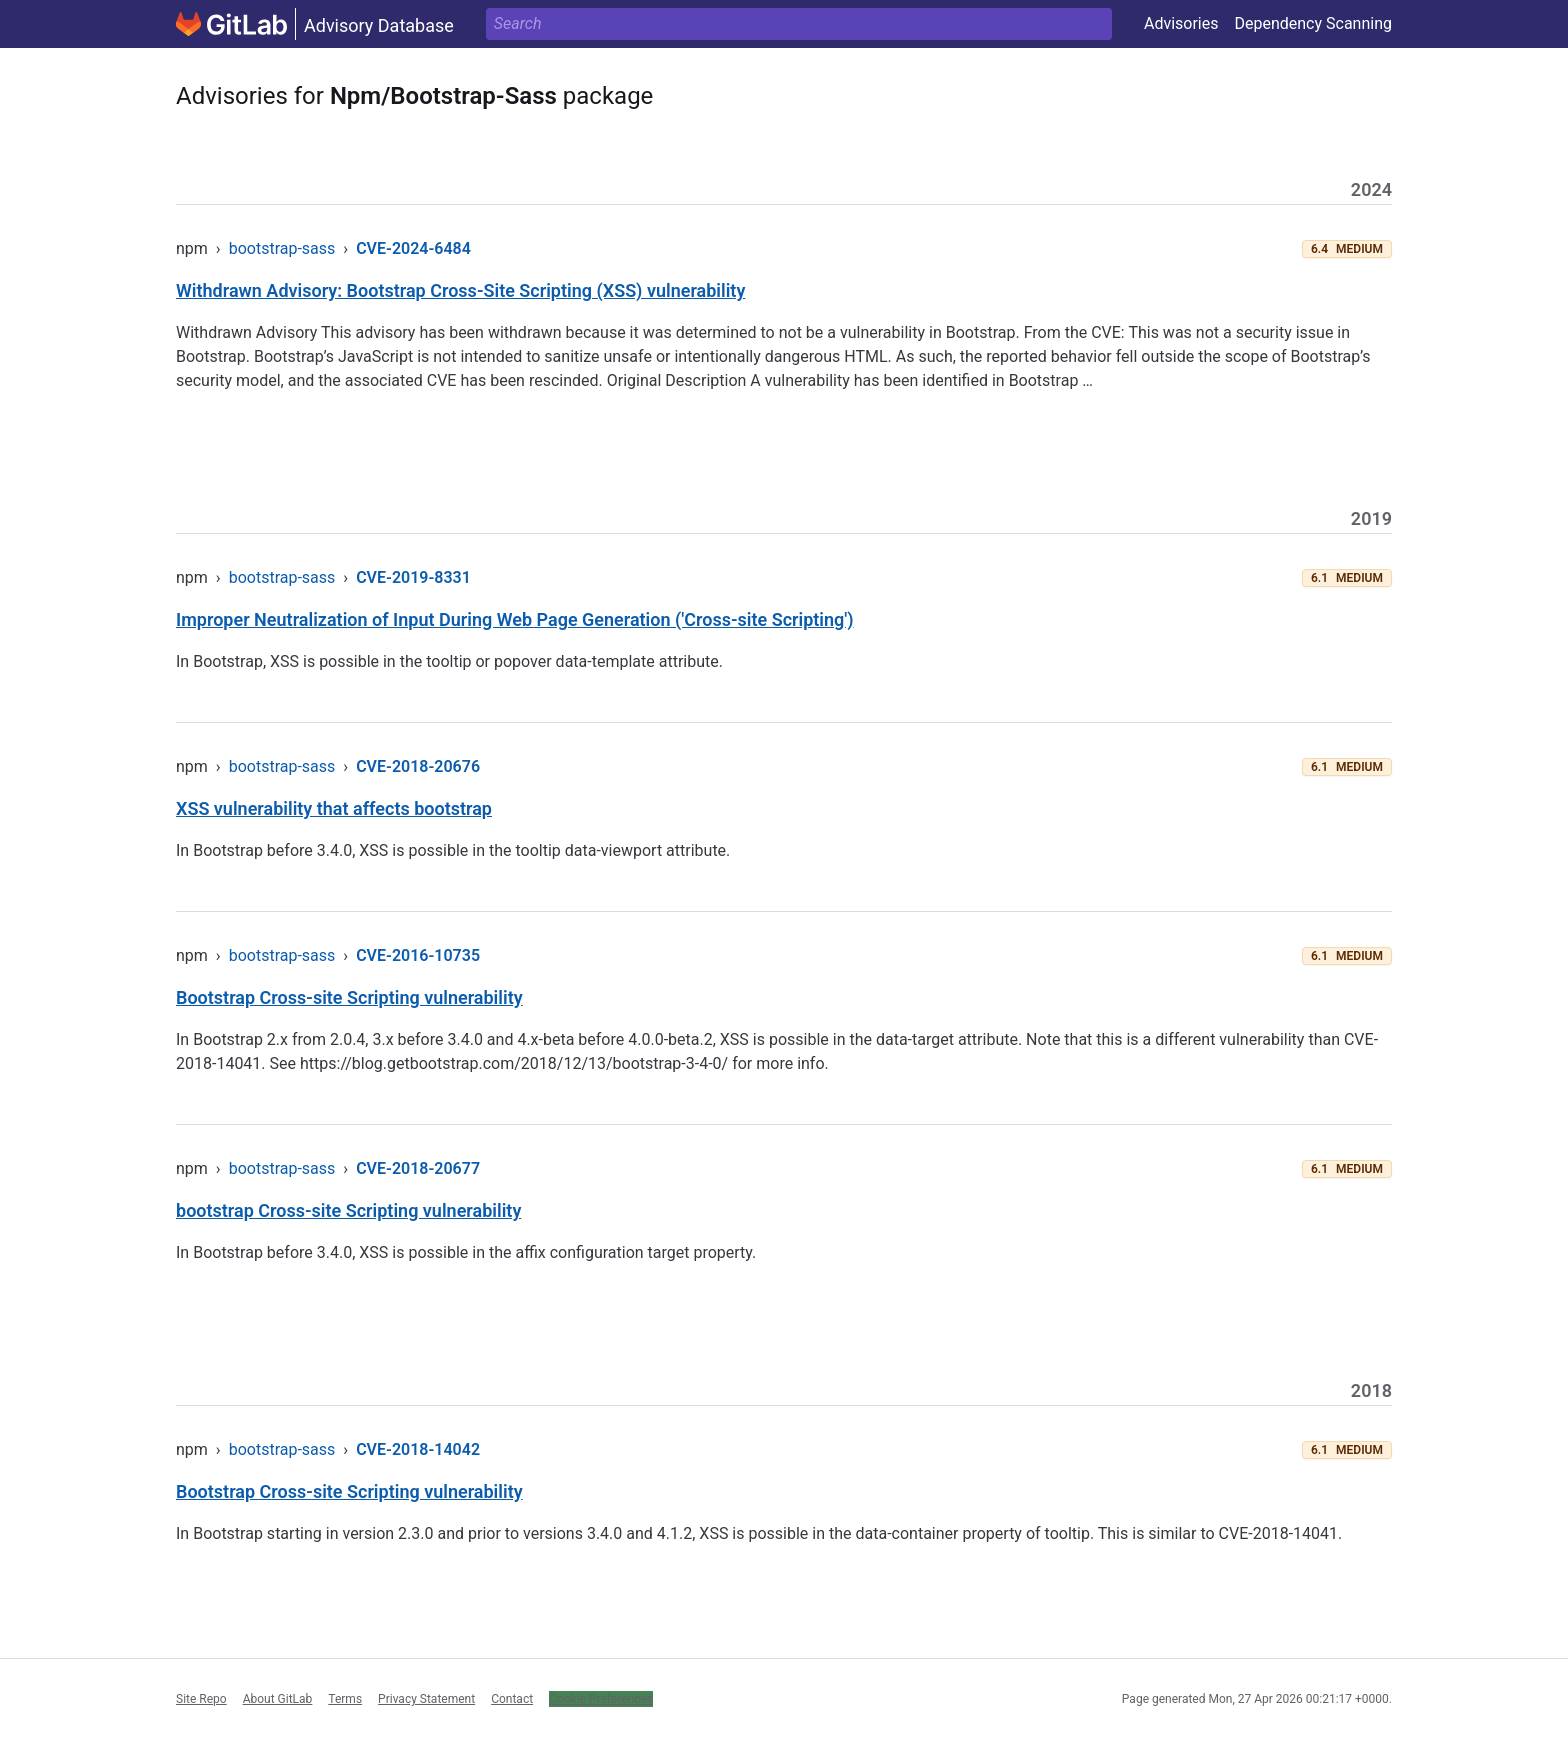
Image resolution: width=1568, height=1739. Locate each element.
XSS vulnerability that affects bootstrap (334, 808)
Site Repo (201, 1699)
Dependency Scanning (1313, 23)
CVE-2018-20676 (418, 766)
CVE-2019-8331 (413, 577)
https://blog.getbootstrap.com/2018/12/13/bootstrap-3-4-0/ (514, 1063)
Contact (512, 1699)
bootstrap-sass (282, 248)
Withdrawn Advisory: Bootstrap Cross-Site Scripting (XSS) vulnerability (460, 290)
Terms (345, 1699)
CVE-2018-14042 (418, 1449)
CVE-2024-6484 (413, 248)
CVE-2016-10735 (418, 955)
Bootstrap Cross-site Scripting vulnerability (349, 997)
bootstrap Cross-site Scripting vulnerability (348, 1210)
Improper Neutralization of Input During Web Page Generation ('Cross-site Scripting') (515, 619)
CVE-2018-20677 (418, 1168)
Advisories (1181, 23)
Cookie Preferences (601, 1699)
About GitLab (278, 1699)
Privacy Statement (426, 1699)
